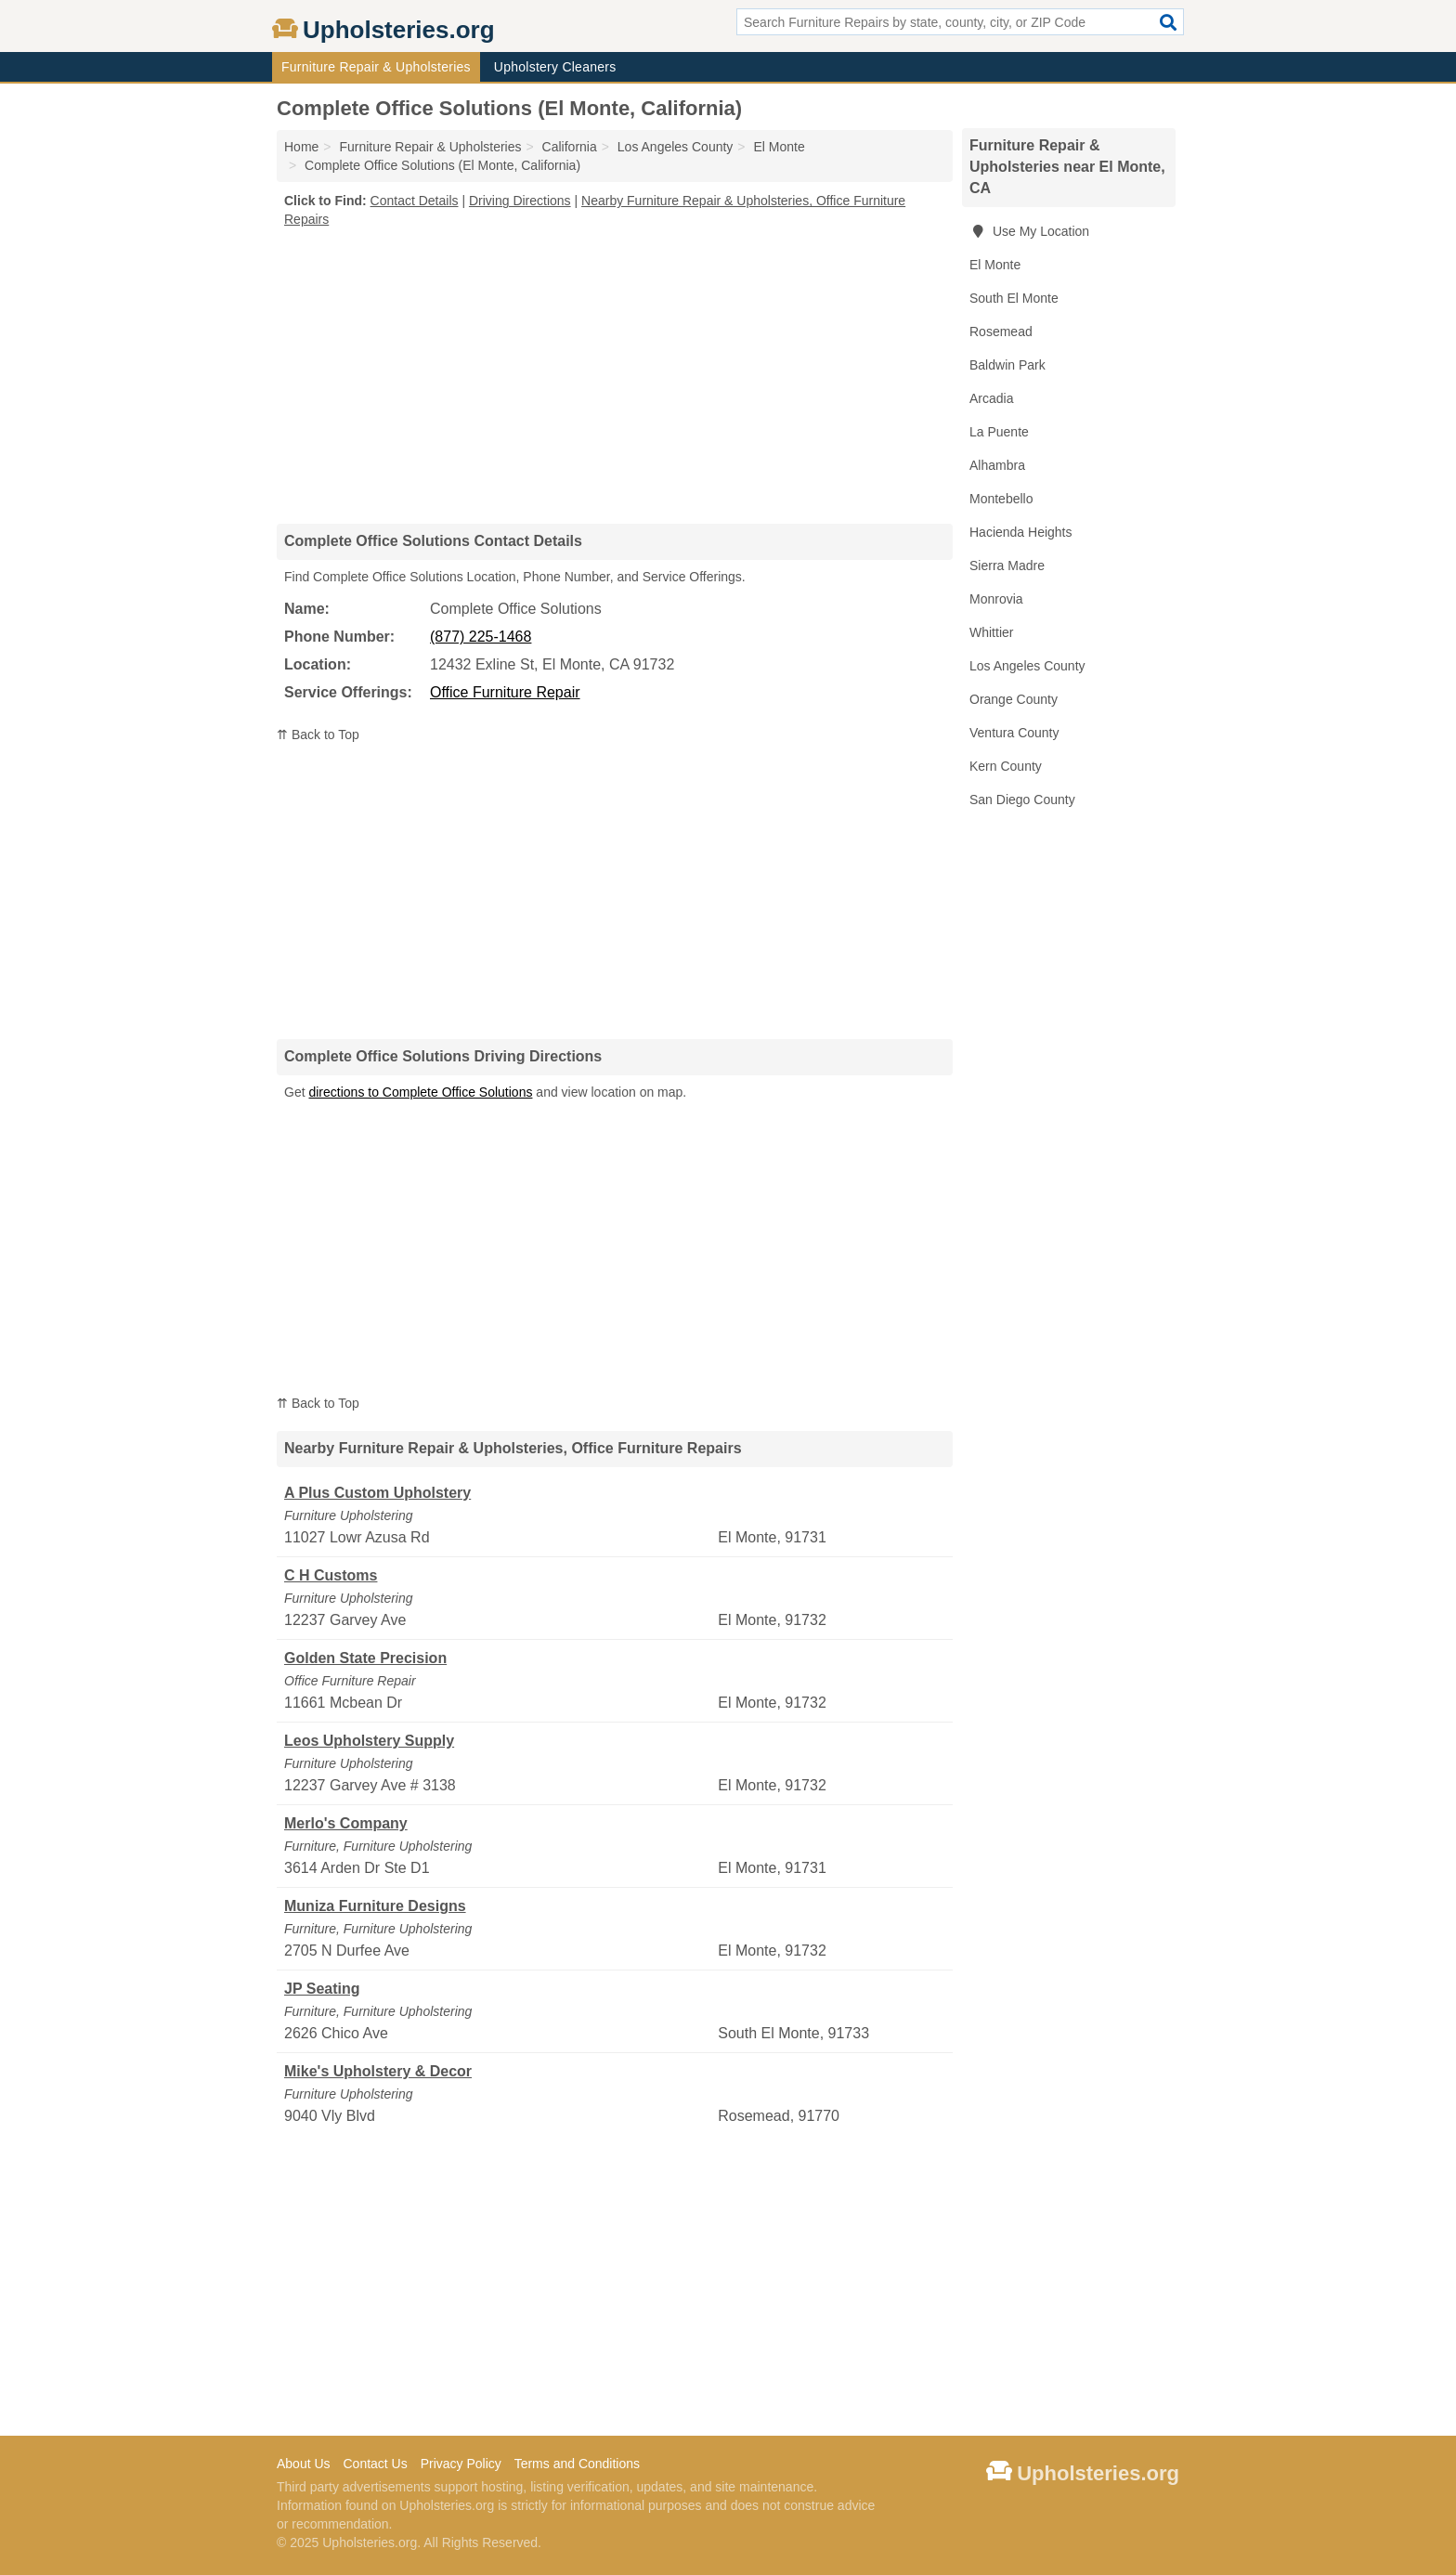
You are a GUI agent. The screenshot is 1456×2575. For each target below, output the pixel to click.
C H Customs (330, 1575)
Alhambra (997, 465)
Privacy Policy (461, 2463)
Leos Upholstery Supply (369, 1741)
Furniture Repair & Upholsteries (376, 66)
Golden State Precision (365, 1658)
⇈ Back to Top (318, 734)
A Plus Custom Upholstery (377, 1493)
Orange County (1013, 699)
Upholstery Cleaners (555, 66)
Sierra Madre (1007, 565)
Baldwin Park (1007, 365)
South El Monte (1014, 298)
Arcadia (991, 398)
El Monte (994, 264)
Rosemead (1001, 331)
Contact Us (375, 2463)
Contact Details (414, 200)
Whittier (991, 632)
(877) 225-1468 (480, 636)
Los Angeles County (1027, 665)
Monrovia (996, 599)
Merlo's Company (346, 1823)
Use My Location (1029, 231)
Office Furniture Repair (505, 692)
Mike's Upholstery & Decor (378, 2071)
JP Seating (322, 1988)
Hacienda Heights (1020, 532)
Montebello (1001, 498)
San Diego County (1022, 799)
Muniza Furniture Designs (375, 1906)
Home (301, 146)
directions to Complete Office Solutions (420, 1092)
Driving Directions (520, 200)
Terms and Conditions (577, 2463)
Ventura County (1014, 732)
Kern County (1005, 766)
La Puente (999, 431)
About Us (304, 2463)
